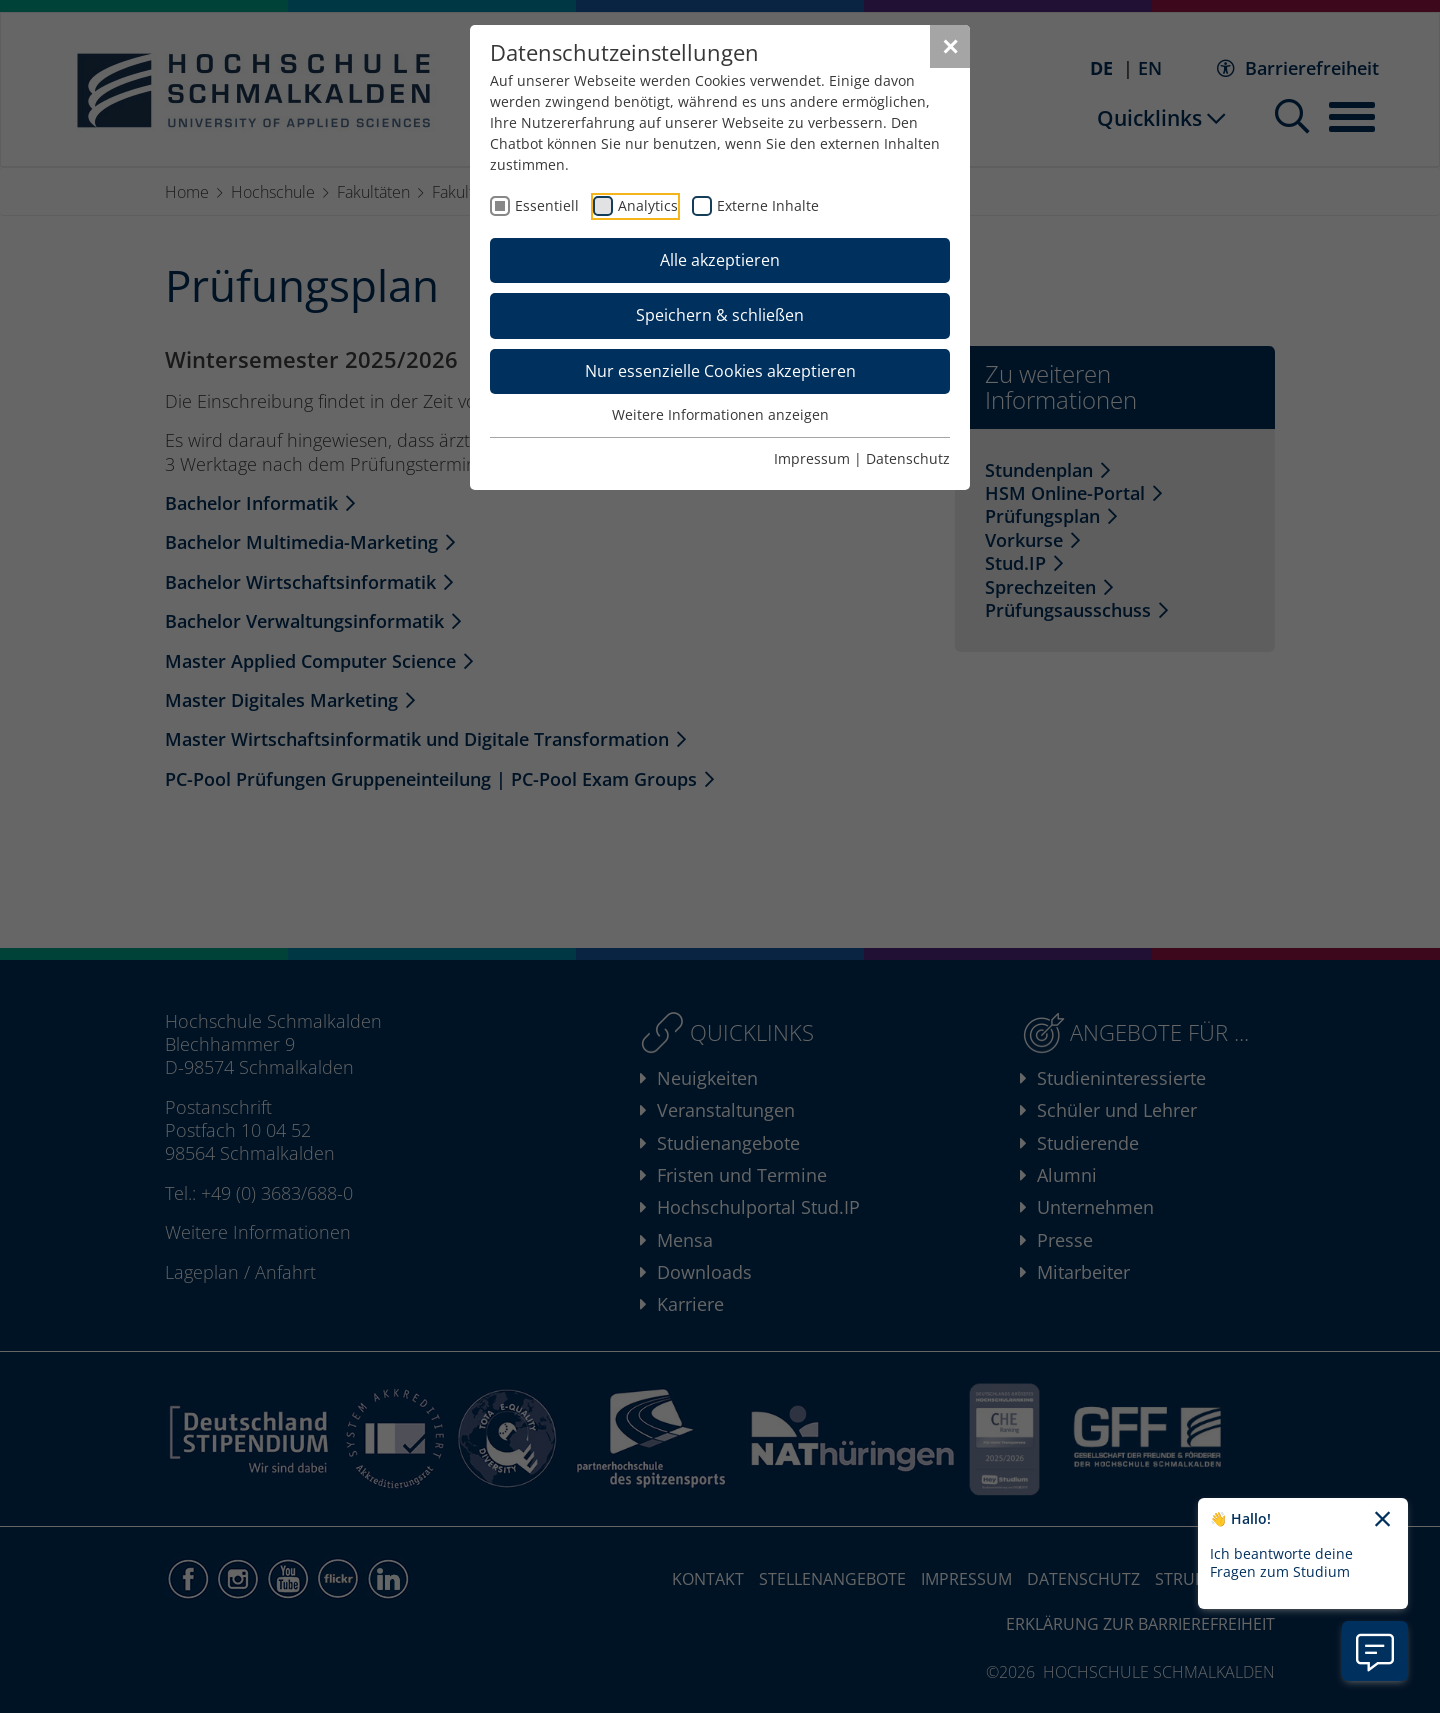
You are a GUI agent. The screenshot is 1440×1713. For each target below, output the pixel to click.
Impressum (812, 458)
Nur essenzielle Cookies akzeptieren (720, 371)
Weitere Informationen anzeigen (720, 414)
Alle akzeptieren (720, 260)
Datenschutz (908, 458)
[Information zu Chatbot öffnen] (1375, 1651)
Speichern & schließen (720, 315)
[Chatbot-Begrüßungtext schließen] (1382, 1520)
